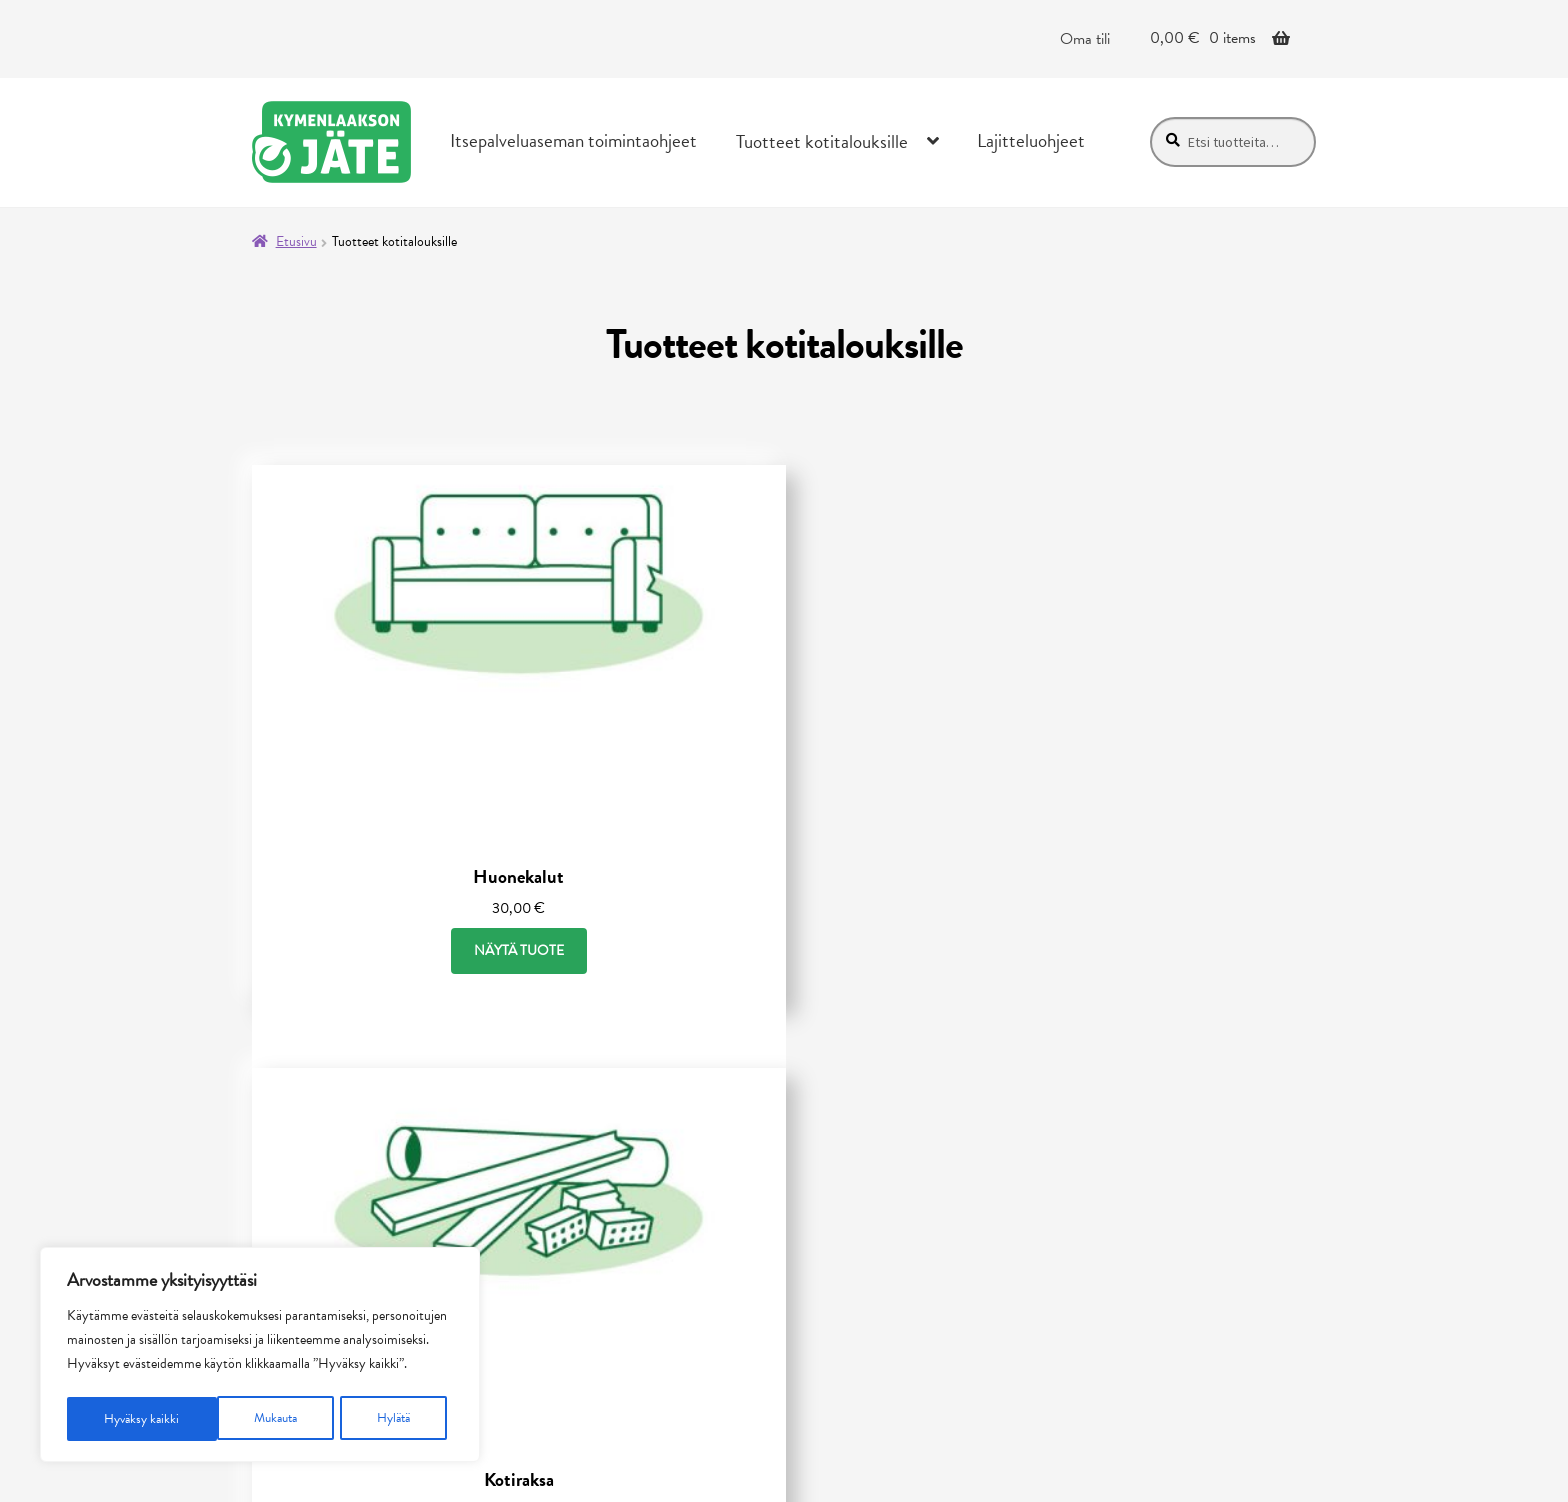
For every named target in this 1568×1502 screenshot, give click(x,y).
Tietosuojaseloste (612, 1140)
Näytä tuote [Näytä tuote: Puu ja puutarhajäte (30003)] (1154, 794)
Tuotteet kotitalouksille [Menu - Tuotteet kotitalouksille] (822, 141)
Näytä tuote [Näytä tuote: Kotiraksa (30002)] (784, 795)
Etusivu (296, 241)
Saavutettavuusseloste (631, 1204)
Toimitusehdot (602, 1172)
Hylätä (244, 1418)
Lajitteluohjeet (1031, 140)
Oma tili (1085, 39)
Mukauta (125, 1418)
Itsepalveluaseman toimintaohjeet (573, 140)
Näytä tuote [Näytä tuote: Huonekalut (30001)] (414, 795)
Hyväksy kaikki (378, 1418)
